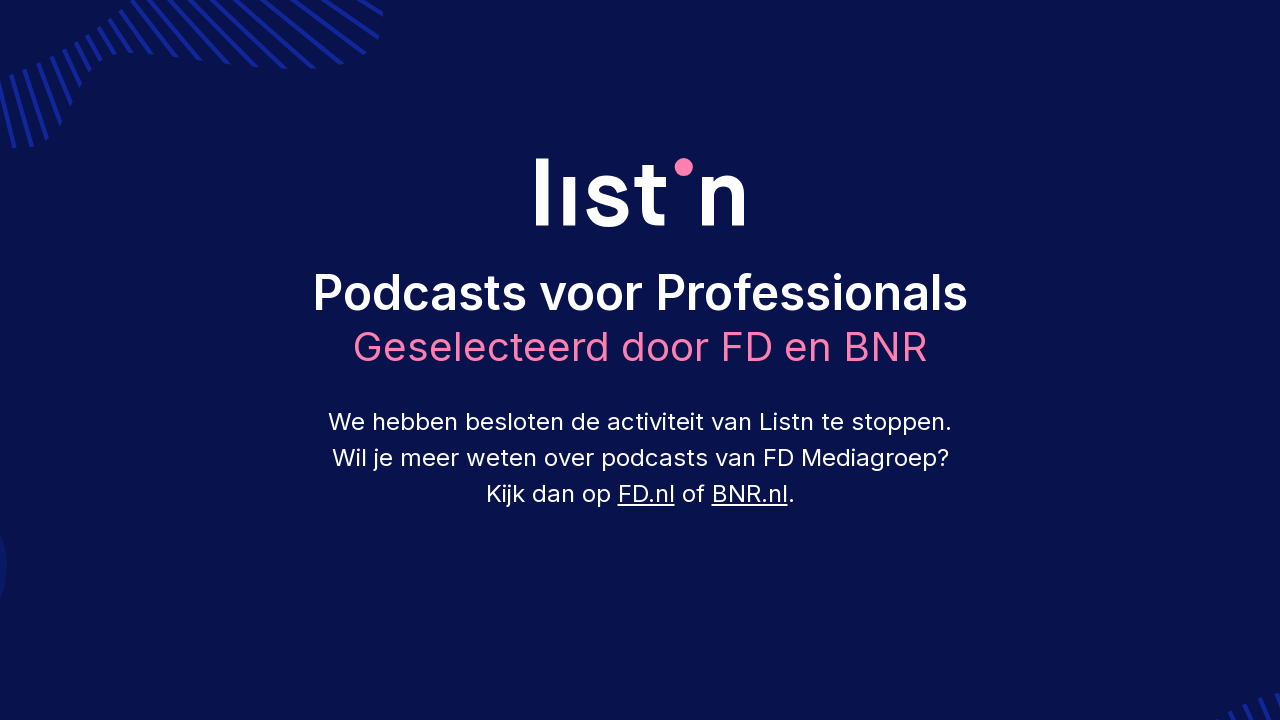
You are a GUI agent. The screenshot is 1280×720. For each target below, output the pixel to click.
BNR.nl (750, 493)
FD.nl (646, 493)
